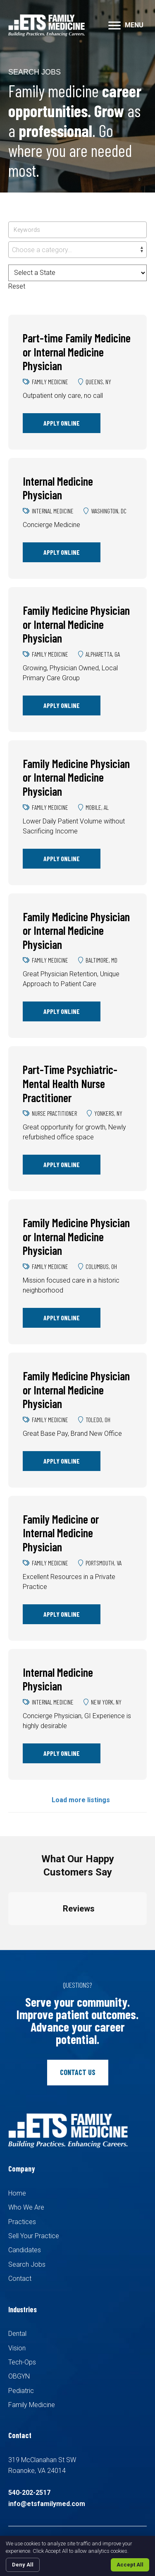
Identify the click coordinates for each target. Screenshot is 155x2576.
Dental (17, 2334)
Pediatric (21, 2391)
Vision (17, 2348)
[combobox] (77, 249)
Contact (19, 2278)
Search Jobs (26, 2264)
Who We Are (26, 2207)
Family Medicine (31, 2405)
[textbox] (77, 250)
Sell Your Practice (33, 2236)
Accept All (130, 2565)
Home (17, 2193)
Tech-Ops (22, 2362)
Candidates (24, 2250)
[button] (114, 25)
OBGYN (19, 2376)
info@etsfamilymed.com (46, 2504)
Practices (22, 2222)
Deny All (22, 2565)
